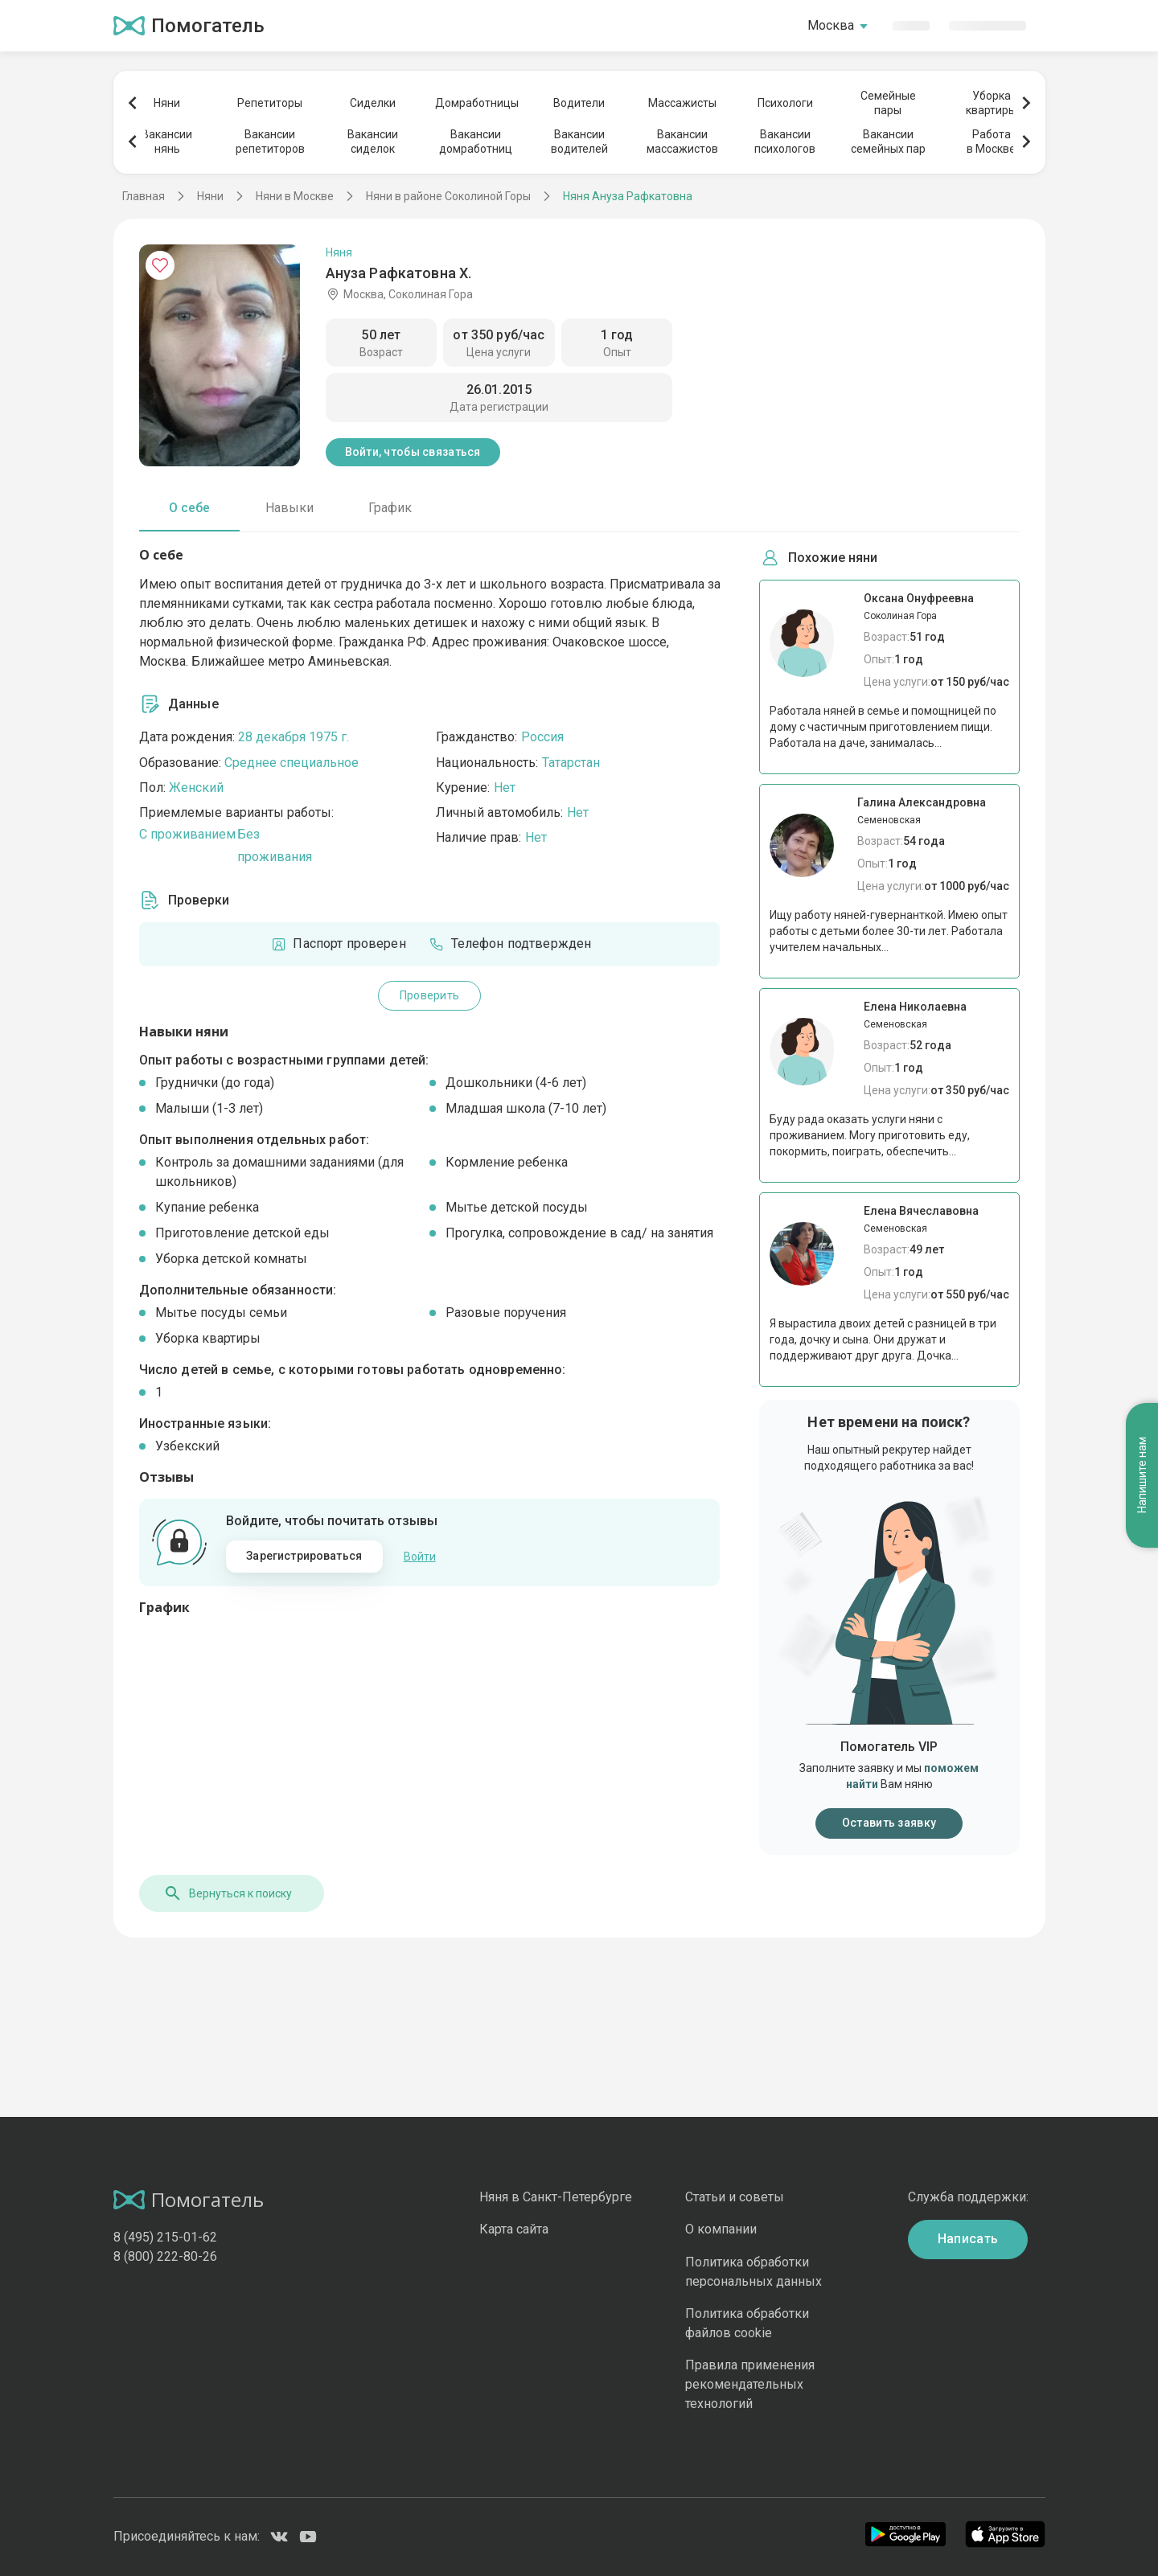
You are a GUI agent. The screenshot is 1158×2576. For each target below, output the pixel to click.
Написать (968, 2238)
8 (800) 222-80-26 (165, 2256)
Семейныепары (888, 103)
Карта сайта (513, 2229)
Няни (167, 102)
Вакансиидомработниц (475, 141)
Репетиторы (269, 102)
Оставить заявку (889, 1822)
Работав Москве (991, 141)
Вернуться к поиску (227, 1893)
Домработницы (476, 102)
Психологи (785, 102)
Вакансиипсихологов (784, 141)
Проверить (430, 995)
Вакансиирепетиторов (270, 141)
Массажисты (682, 102)
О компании (721, 2229)
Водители (579, 102)
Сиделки (373, 102)
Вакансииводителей (579, 141)
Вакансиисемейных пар (888, 141)
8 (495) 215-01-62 (165, 2237)
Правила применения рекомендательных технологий (750, 2384)
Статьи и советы (734, 2197)
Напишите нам (1141, 1473)
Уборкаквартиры (991, 103)
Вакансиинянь (167, 141)
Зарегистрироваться (304, 1555)
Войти (420, 1556)
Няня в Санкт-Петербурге (555, 2197)
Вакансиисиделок (372, 141)
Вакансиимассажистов (682, 141)
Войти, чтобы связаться (413, 451)
